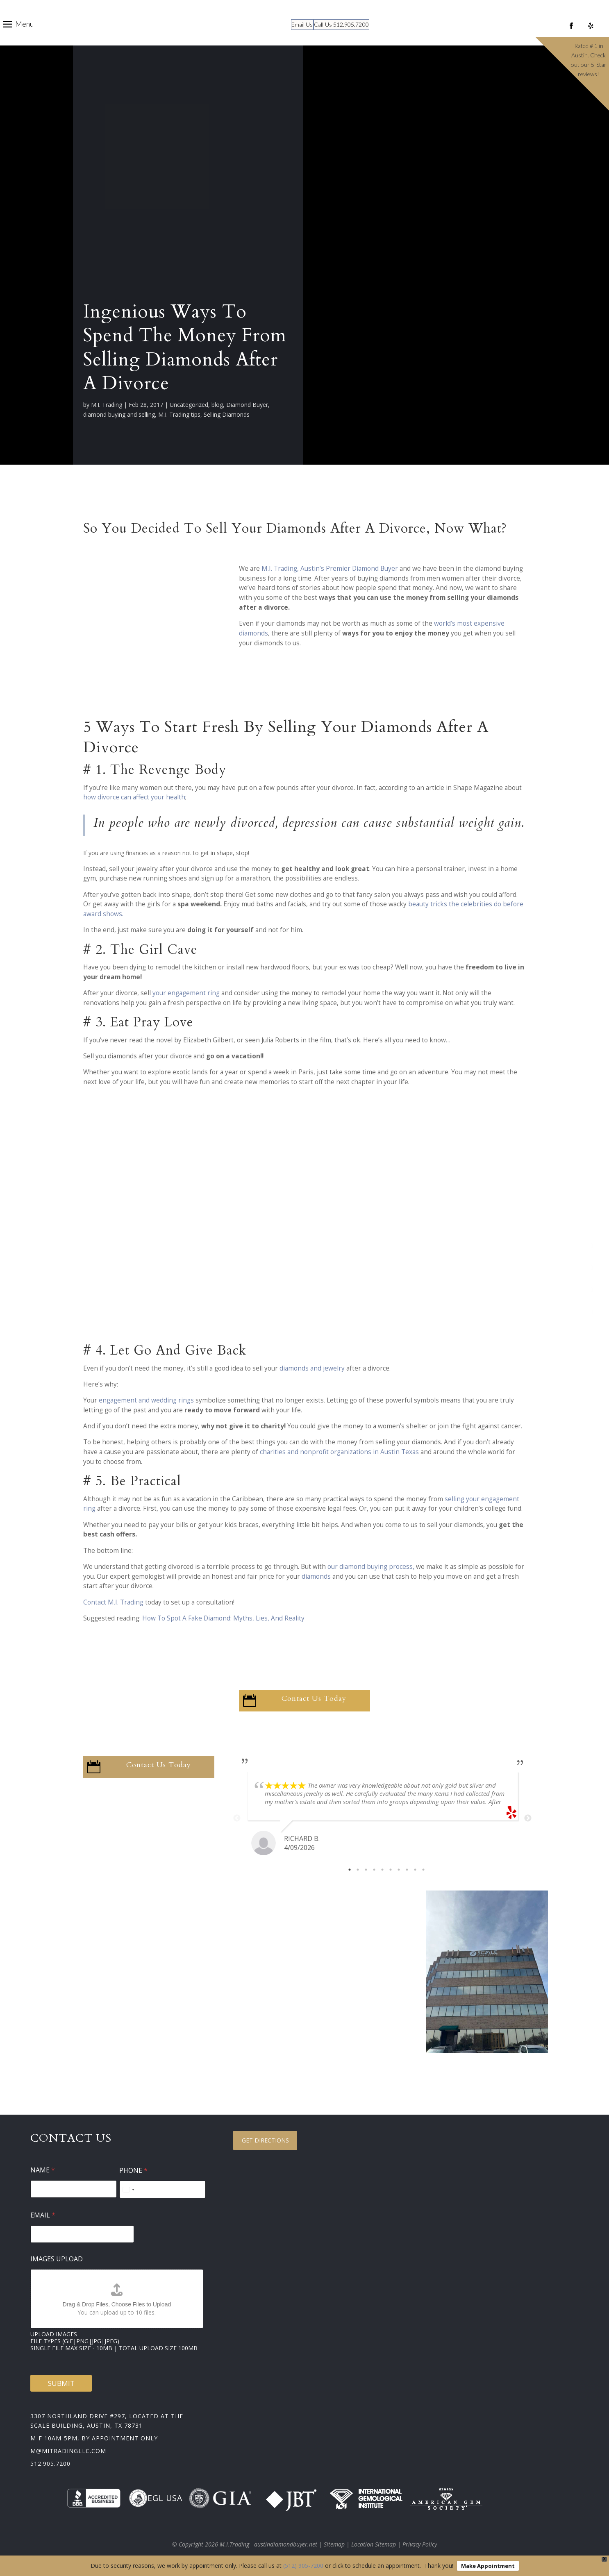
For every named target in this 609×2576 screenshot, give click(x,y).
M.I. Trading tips (179, 414)
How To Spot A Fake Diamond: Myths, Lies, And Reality (224, 1618)
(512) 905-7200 (303, 2565)
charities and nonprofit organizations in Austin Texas (340, 1452)
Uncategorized (189, 405)
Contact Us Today (314, 1698)
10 (423, 1870)
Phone (133, 2170)
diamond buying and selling (119, 414)
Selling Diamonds (227, 414)
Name (42, 2170)
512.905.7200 (50, 2463)
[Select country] (128, 2189)
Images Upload (56, 2259)
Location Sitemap (373, 2544)
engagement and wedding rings (146, 1400)
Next (528, 1818)
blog (217, 405)
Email (42, 2215)
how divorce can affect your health (134, 797)
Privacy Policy (419, 2544)
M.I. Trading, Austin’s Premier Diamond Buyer (330, 568)
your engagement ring (186, 993)
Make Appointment (488, 2565)
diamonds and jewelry (312, 1368)
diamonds (316, 1576)
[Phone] (162, 2189)
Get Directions (265, 2140)
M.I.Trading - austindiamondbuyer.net (268, 2544)
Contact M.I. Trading (113, 1602)
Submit (61, 2383)
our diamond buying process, (370, 1566)
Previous (237, 1818)
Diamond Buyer (247, 405)
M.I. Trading (106, 405)
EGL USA (155, 2498)
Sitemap (334, 2544)
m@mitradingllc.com (68, 2451)
